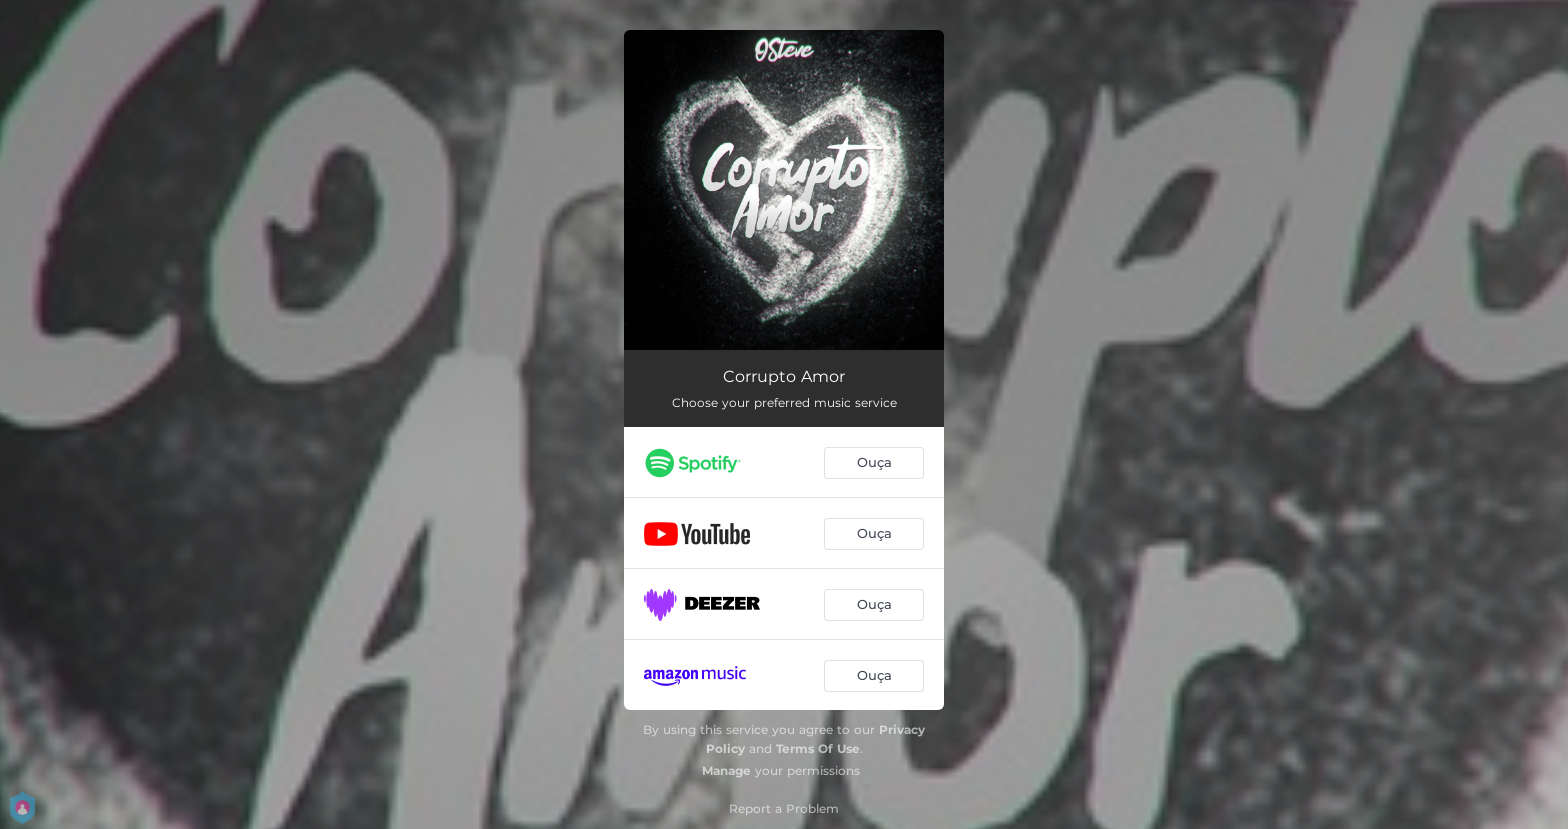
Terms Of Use (818, 748)
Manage (726, 770)
